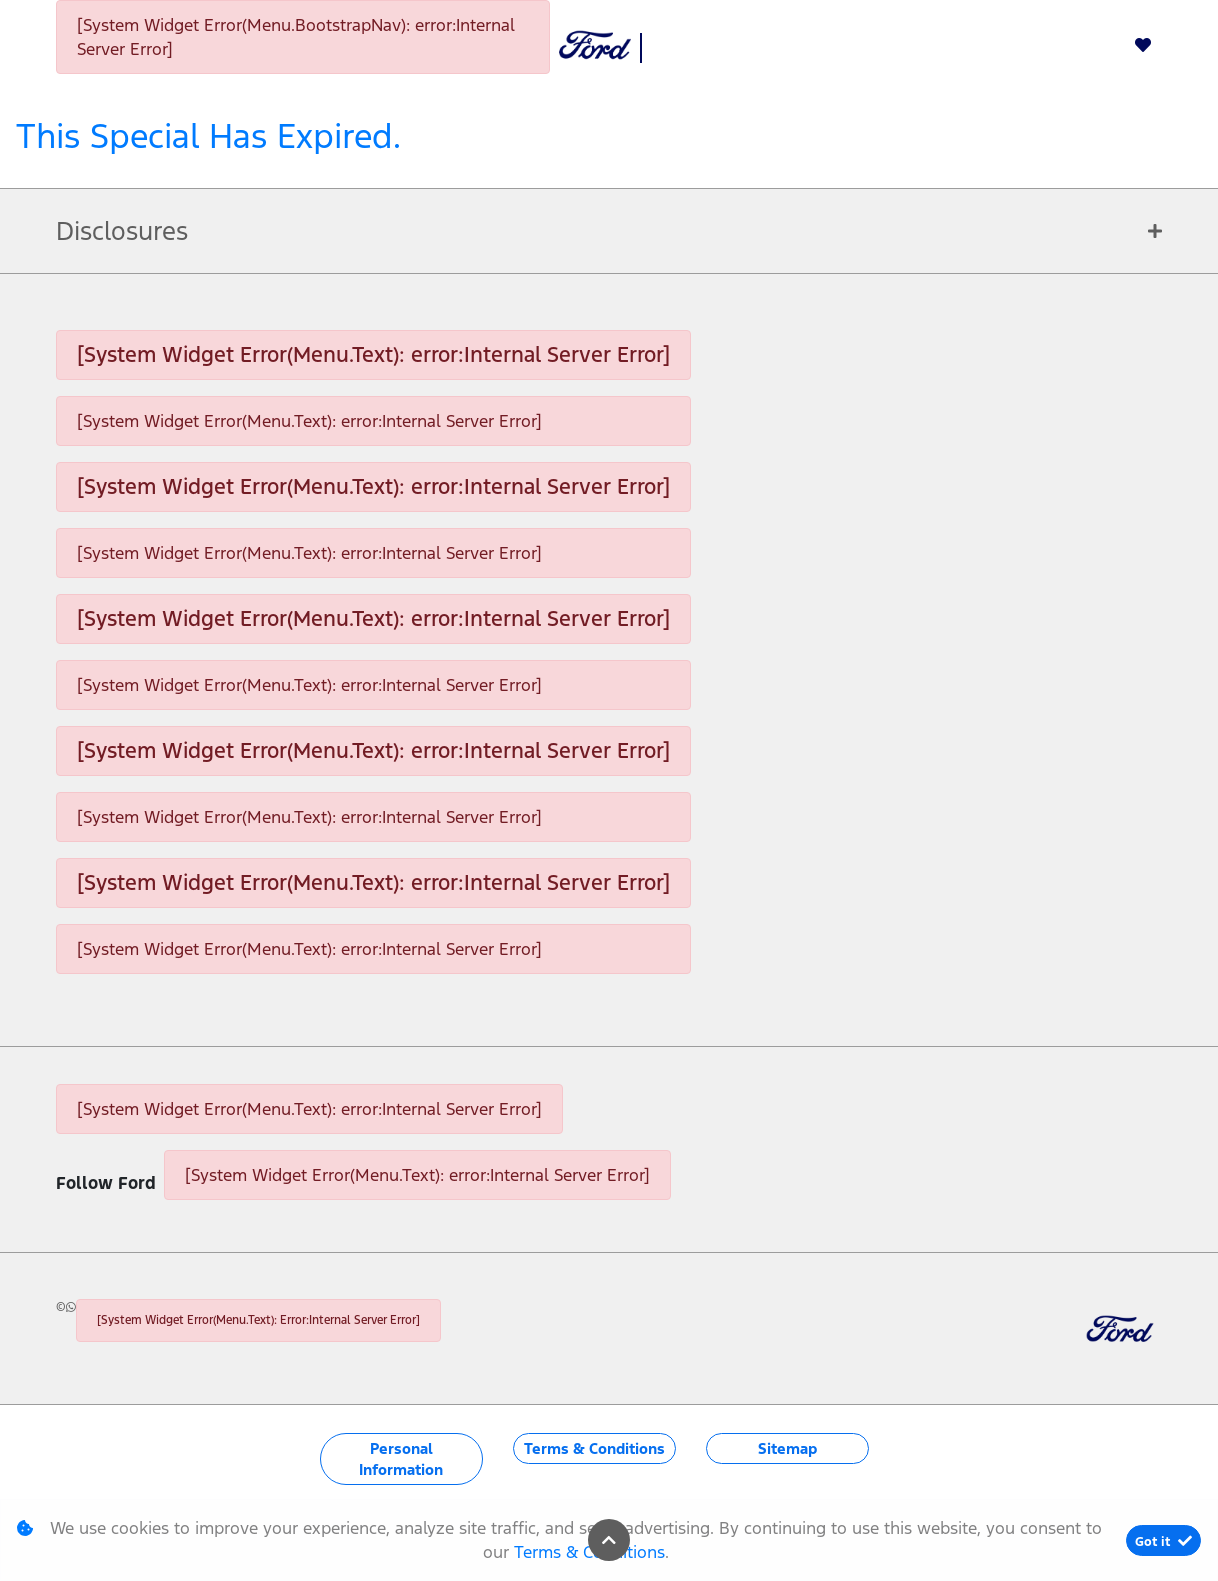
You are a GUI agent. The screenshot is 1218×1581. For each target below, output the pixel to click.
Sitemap (787, 1448)
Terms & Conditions (594, 1448)
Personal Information (401, 1459)
